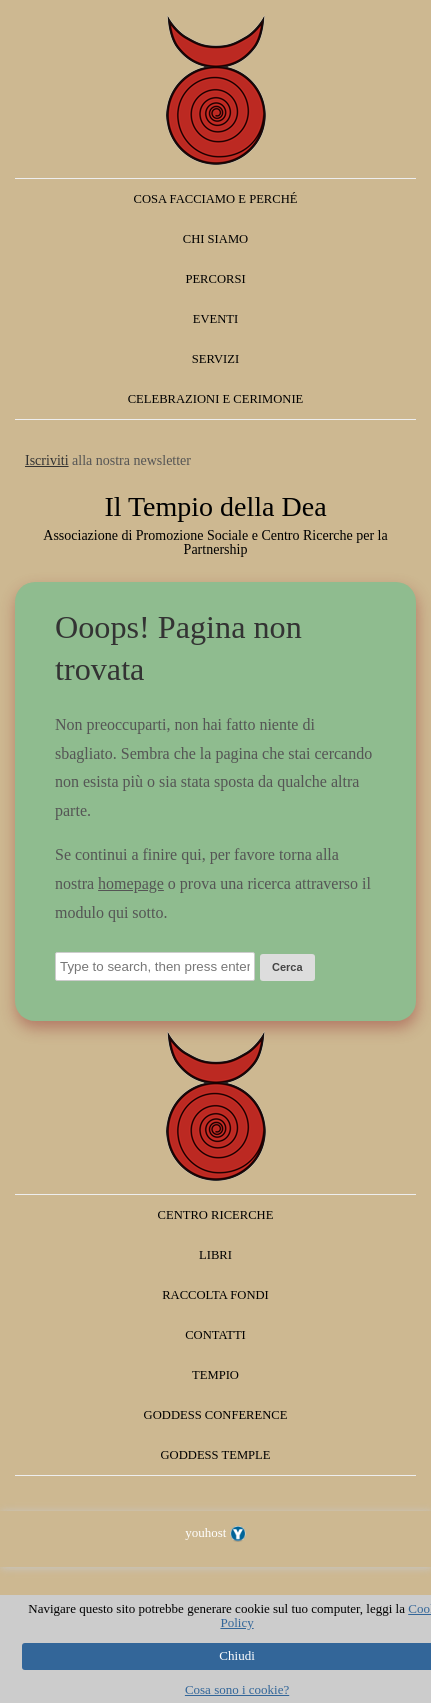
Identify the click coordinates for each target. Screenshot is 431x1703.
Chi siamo (215, 239)
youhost (215, 1532)
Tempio (215, 1375)
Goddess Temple (216, 1455)
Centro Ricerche (216, 1215)
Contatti (215, 1335)
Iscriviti (47, 460)
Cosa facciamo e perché (216, 199)
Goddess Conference (216, 1415)
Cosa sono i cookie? (237, 1689)
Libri (215, 1255)
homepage (131, 883)
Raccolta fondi (215, 1295)
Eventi (215, 319)
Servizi (215, 359)
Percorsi (215, 279)
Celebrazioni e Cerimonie (216, 399)
